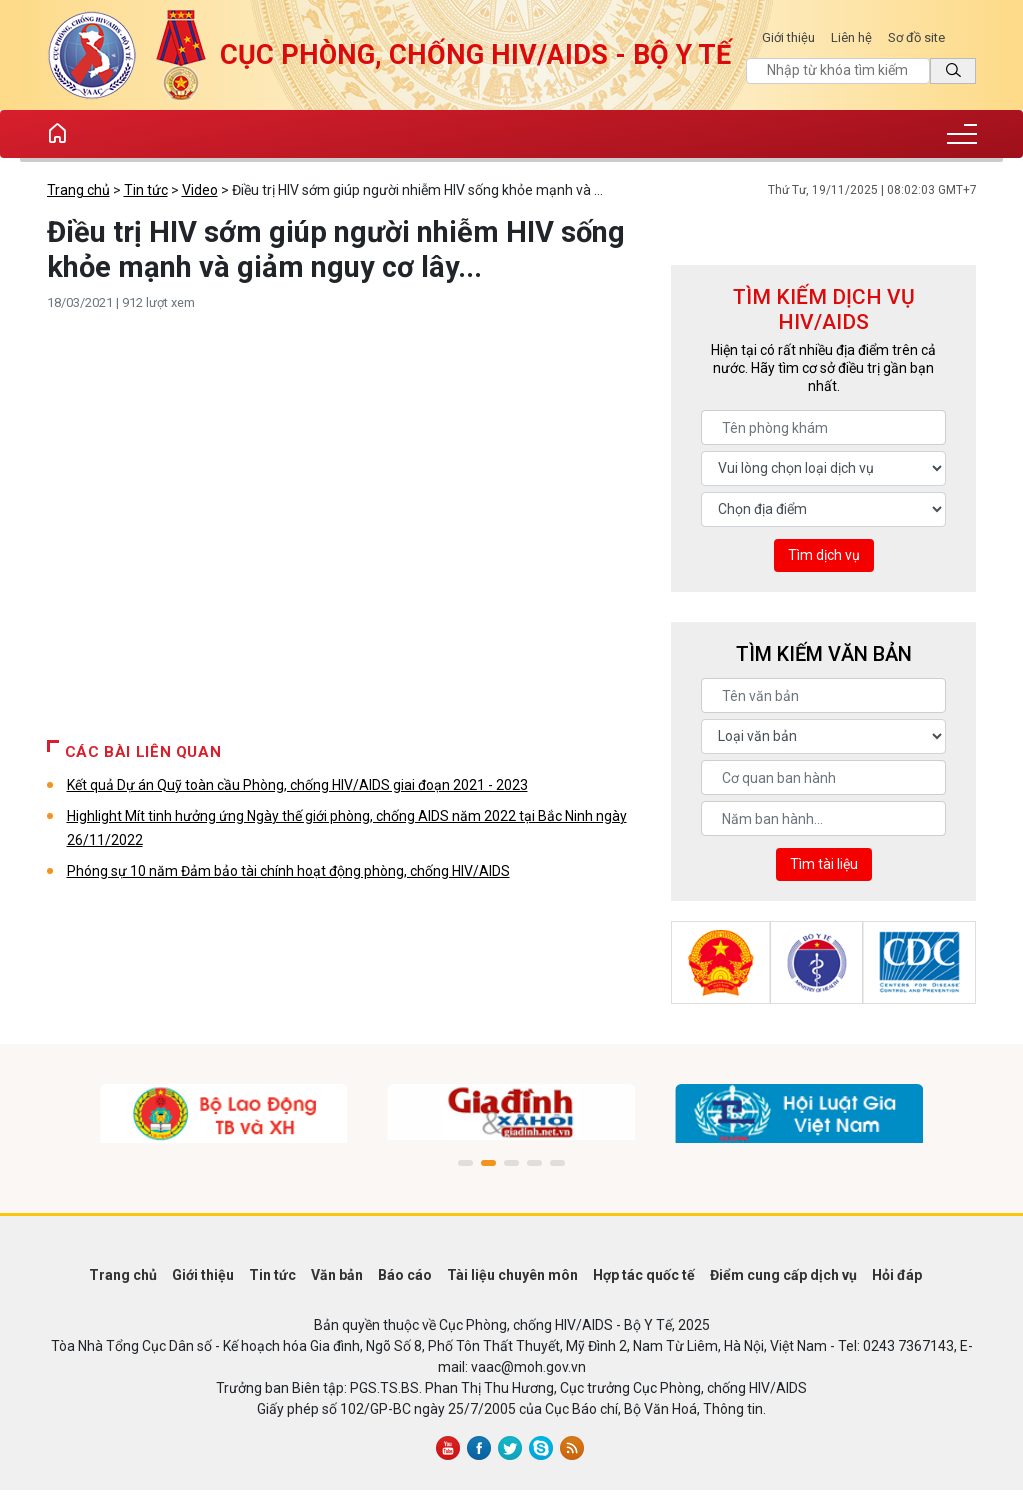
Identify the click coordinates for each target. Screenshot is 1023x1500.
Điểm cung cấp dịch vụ (783, 1275)
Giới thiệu (788, 37)
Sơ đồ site (916, 37)
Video (200, 190)
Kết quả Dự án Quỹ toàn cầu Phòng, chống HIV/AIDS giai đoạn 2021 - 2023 (297, 785)
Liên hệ (851, 37)
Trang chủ (78, 190)
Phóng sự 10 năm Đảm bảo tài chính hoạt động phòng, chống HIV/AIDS (288, 871)
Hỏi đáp (897, 1275)
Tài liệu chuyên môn (512, 1275)
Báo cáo (405, 1275)
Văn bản (337, 1275)
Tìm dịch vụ (824, 555)
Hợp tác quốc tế (644, 1275)
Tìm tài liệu (824, 864)
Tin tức (146, 190)
